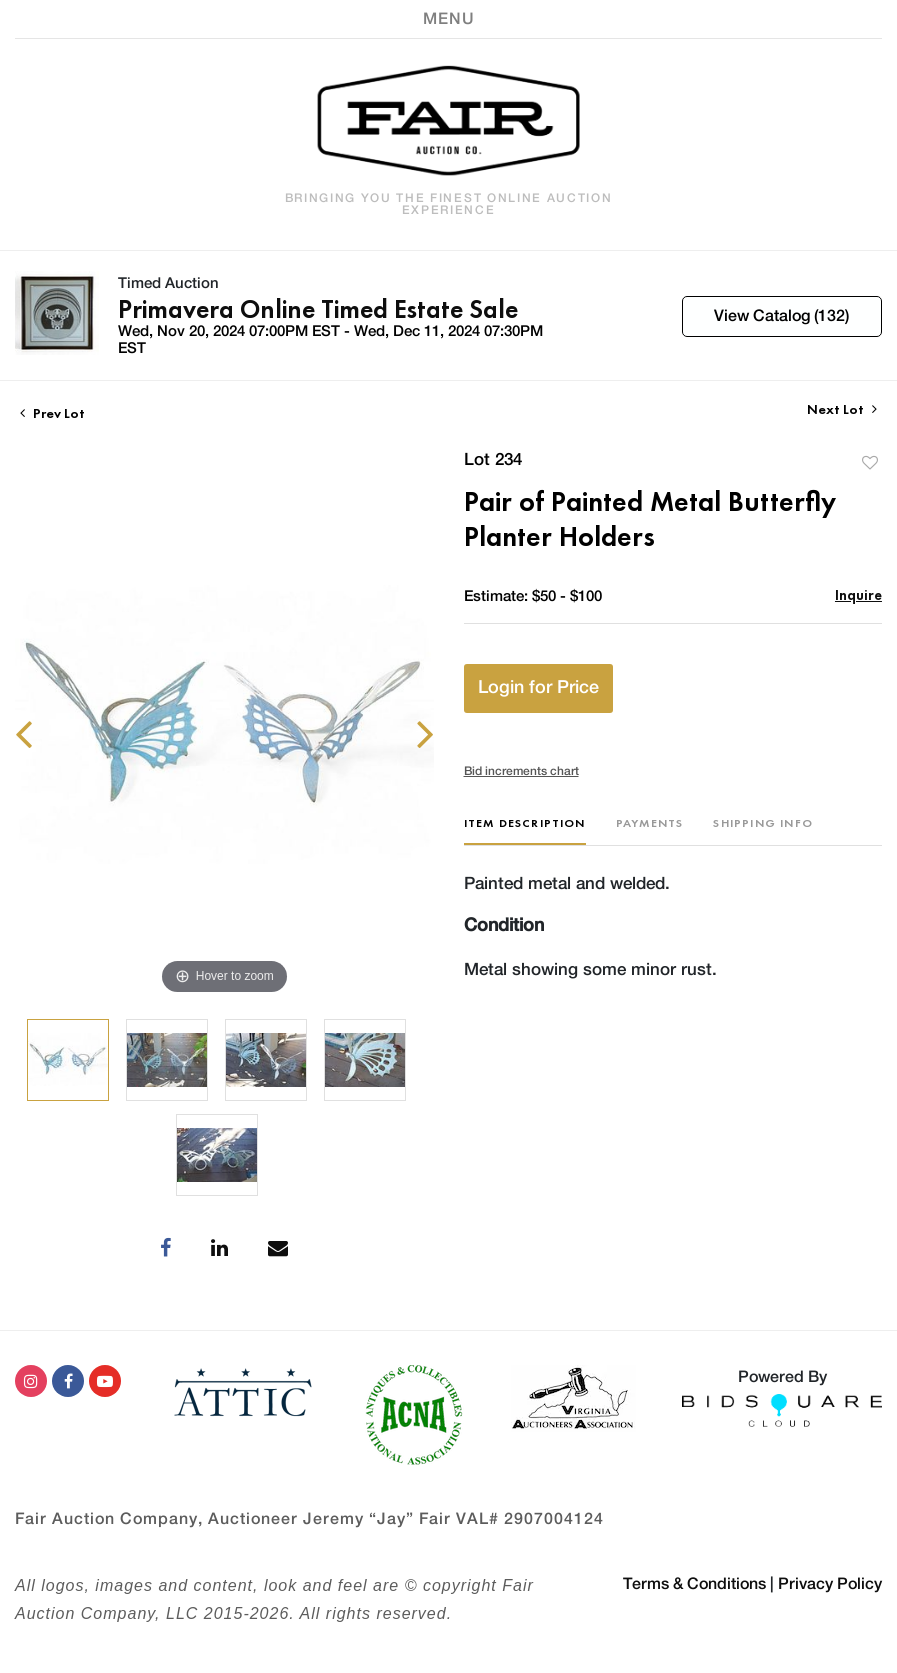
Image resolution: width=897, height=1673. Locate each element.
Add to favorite (870, 462)
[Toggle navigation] (449, 19)
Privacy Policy (830, 1584)
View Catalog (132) (781, 316)
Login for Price (538, 688)
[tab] (525, 830)
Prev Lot (52, 413)
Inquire (858, 594)
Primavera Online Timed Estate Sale (318, 309)
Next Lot (842, 409)
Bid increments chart (521, 771)
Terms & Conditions (694, 1584)
